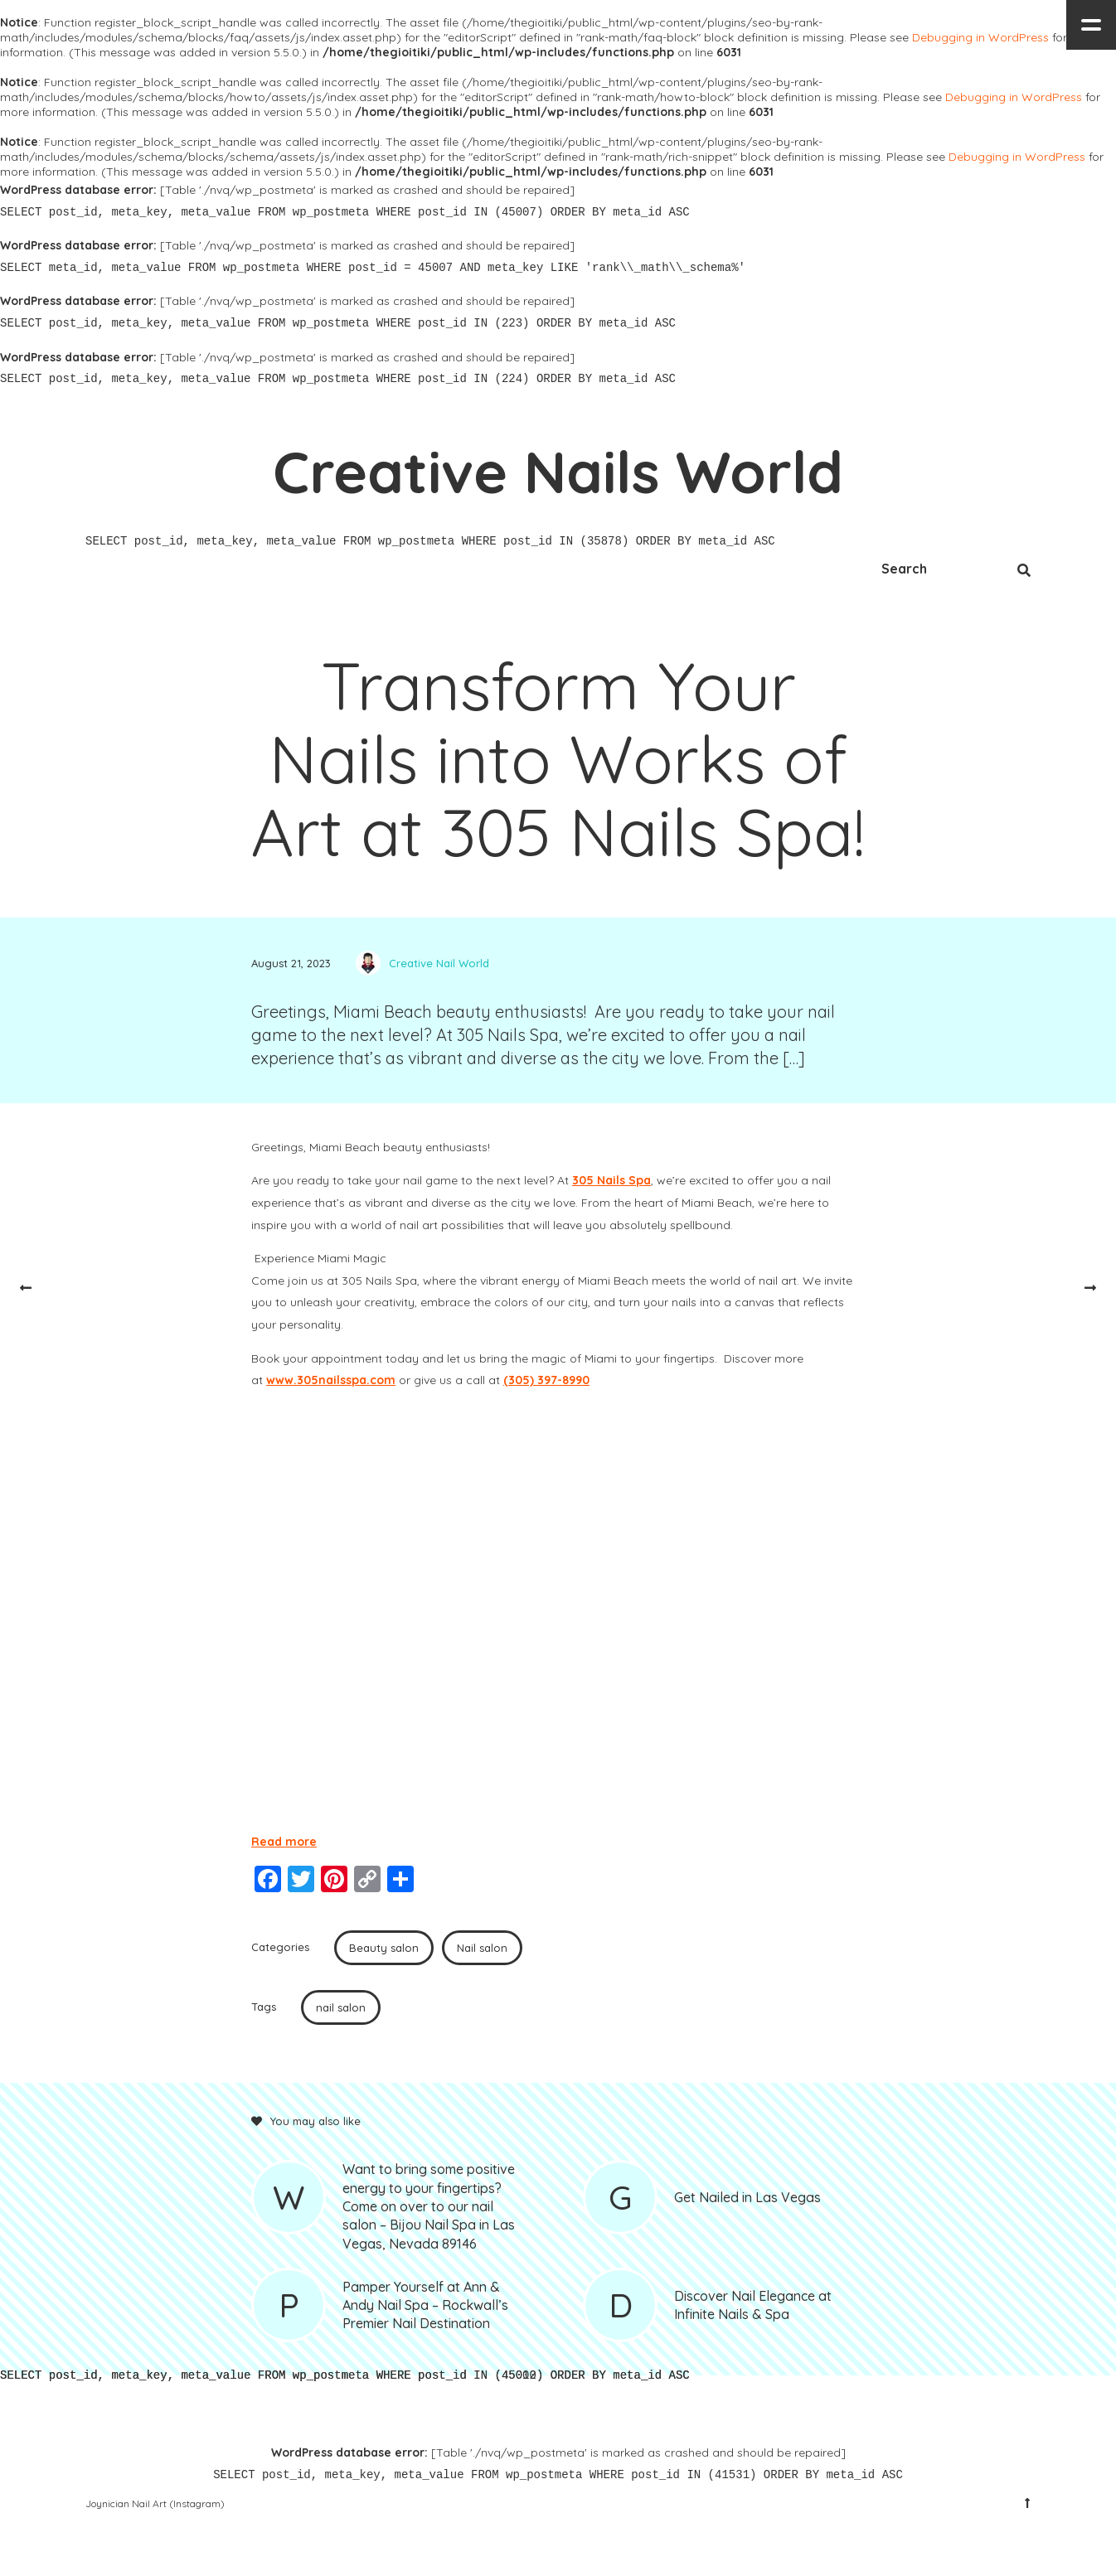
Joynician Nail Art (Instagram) (155, 2503)
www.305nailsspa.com (330, 1380)
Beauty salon (384, 1947)
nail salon (341, 2007)
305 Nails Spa (611, 1180)
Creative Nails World (558, 471)
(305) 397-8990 (546, 1380)
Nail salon (482, 1947)
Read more (284, 1841)
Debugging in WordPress (980, 37)
